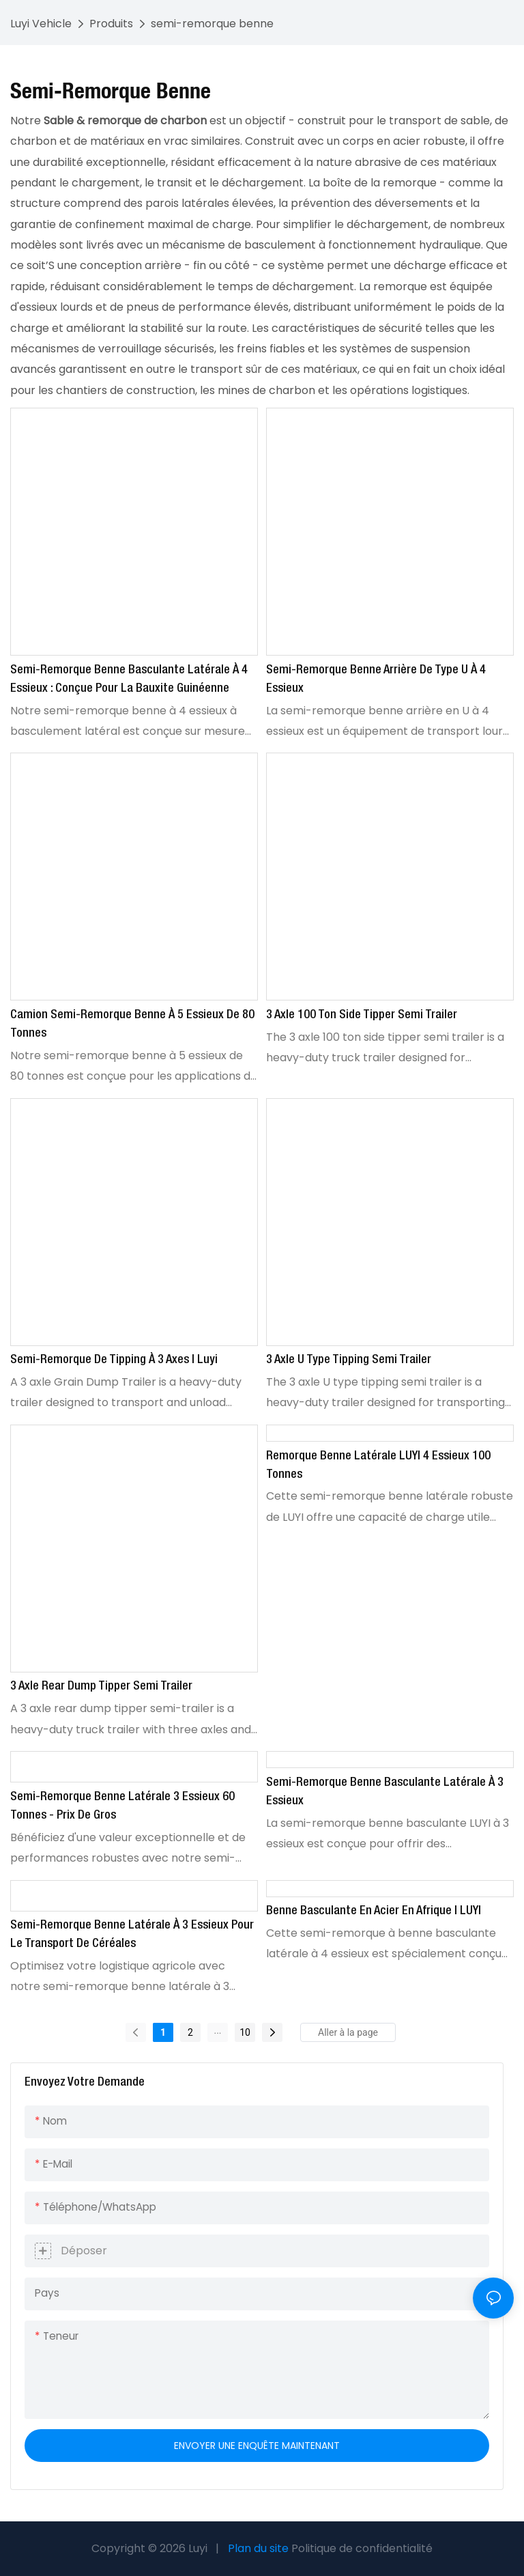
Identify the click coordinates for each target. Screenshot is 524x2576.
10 (244, 2032)
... (217, 2030)
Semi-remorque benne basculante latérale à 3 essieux (385, 1791)
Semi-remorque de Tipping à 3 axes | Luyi (114, 1359)
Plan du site (258, 2548)
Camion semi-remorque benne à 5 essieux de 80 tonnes (132, 1024)
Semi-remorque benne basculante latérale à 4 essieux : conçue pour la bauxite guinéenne (129, 679)
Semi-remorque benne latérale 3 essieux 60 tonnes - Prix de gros (122, 1806)
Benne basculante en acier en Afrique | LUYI (373, 1910)
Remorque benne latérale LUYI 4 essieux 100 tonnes (378, 1465)
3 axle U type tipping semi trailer (348, 1359)
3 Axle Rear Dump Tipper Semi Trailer (101, 1686)
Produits (111, 23)
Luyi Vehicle (41, 23)
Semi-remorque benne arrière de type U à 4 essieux (376, 679)
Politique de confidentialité (362, 2548)
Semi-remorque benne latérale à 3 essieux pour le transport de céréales (132, 1934)
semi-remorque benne (212, 23)
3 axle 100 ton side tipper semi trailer (361, 1014)
